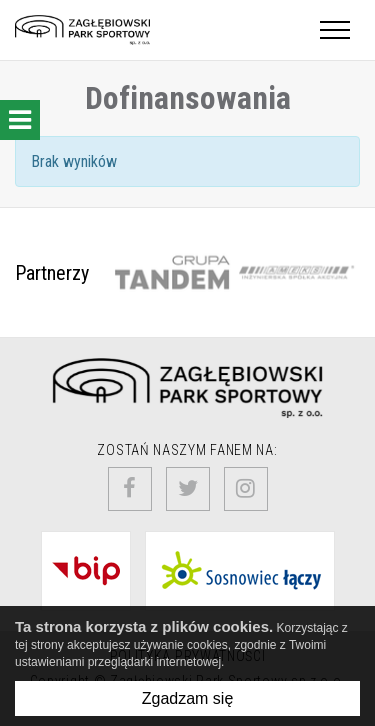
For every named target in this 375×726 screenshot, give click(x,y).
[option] (172, 273)
